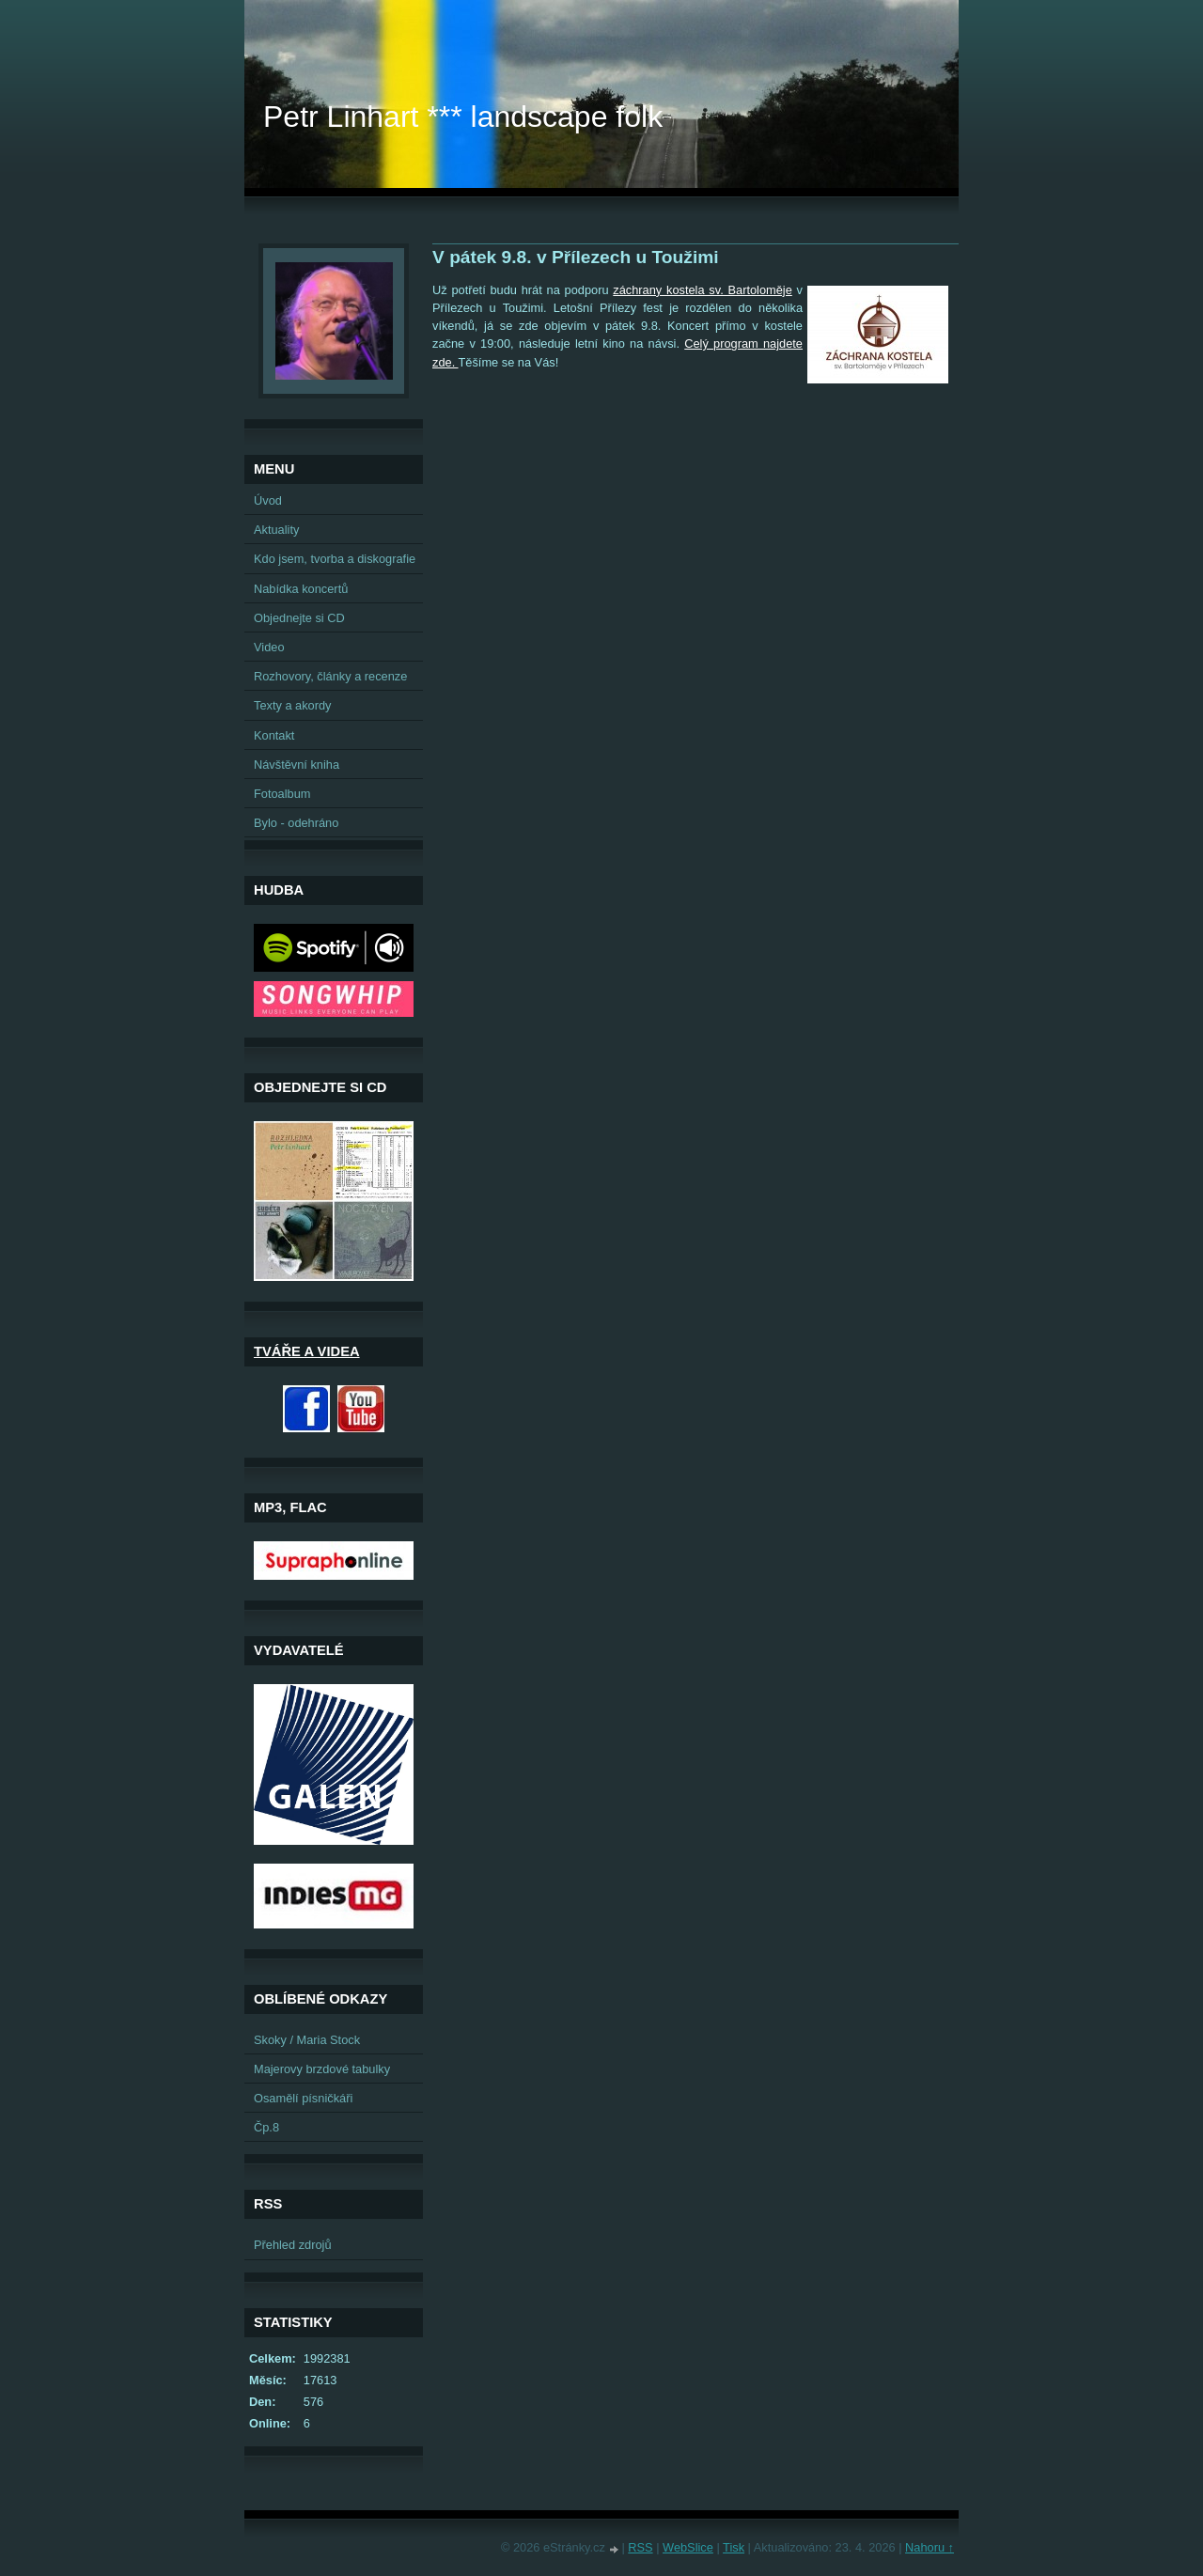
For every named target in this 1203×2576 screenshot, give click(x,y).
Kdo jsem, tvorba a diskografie (334, 559)
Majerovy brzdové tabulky (322, 2069)
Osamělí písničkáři (303, 2098)
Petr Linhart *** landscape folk (463, 116)
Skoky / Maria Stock (307, 2040)
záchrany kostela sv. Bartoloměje (702, 290)
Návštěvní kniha (296, 764)
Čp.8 (266, 2127)
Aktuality (276, 530)
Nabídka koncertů (301, 589)
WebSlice (688, 2547)
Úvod (268, 500)
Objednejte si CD (299, 618)
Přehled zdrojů (293, 2245)
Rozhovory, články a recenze (330, 676)
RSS (640, 2547)
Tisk (733, 2547)
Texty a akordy (293, 705)
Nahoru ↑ (929, 2547)
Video (269, 647)
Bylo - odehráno (296, 823)
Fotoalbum (282, 794)
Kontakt (274, 735)
